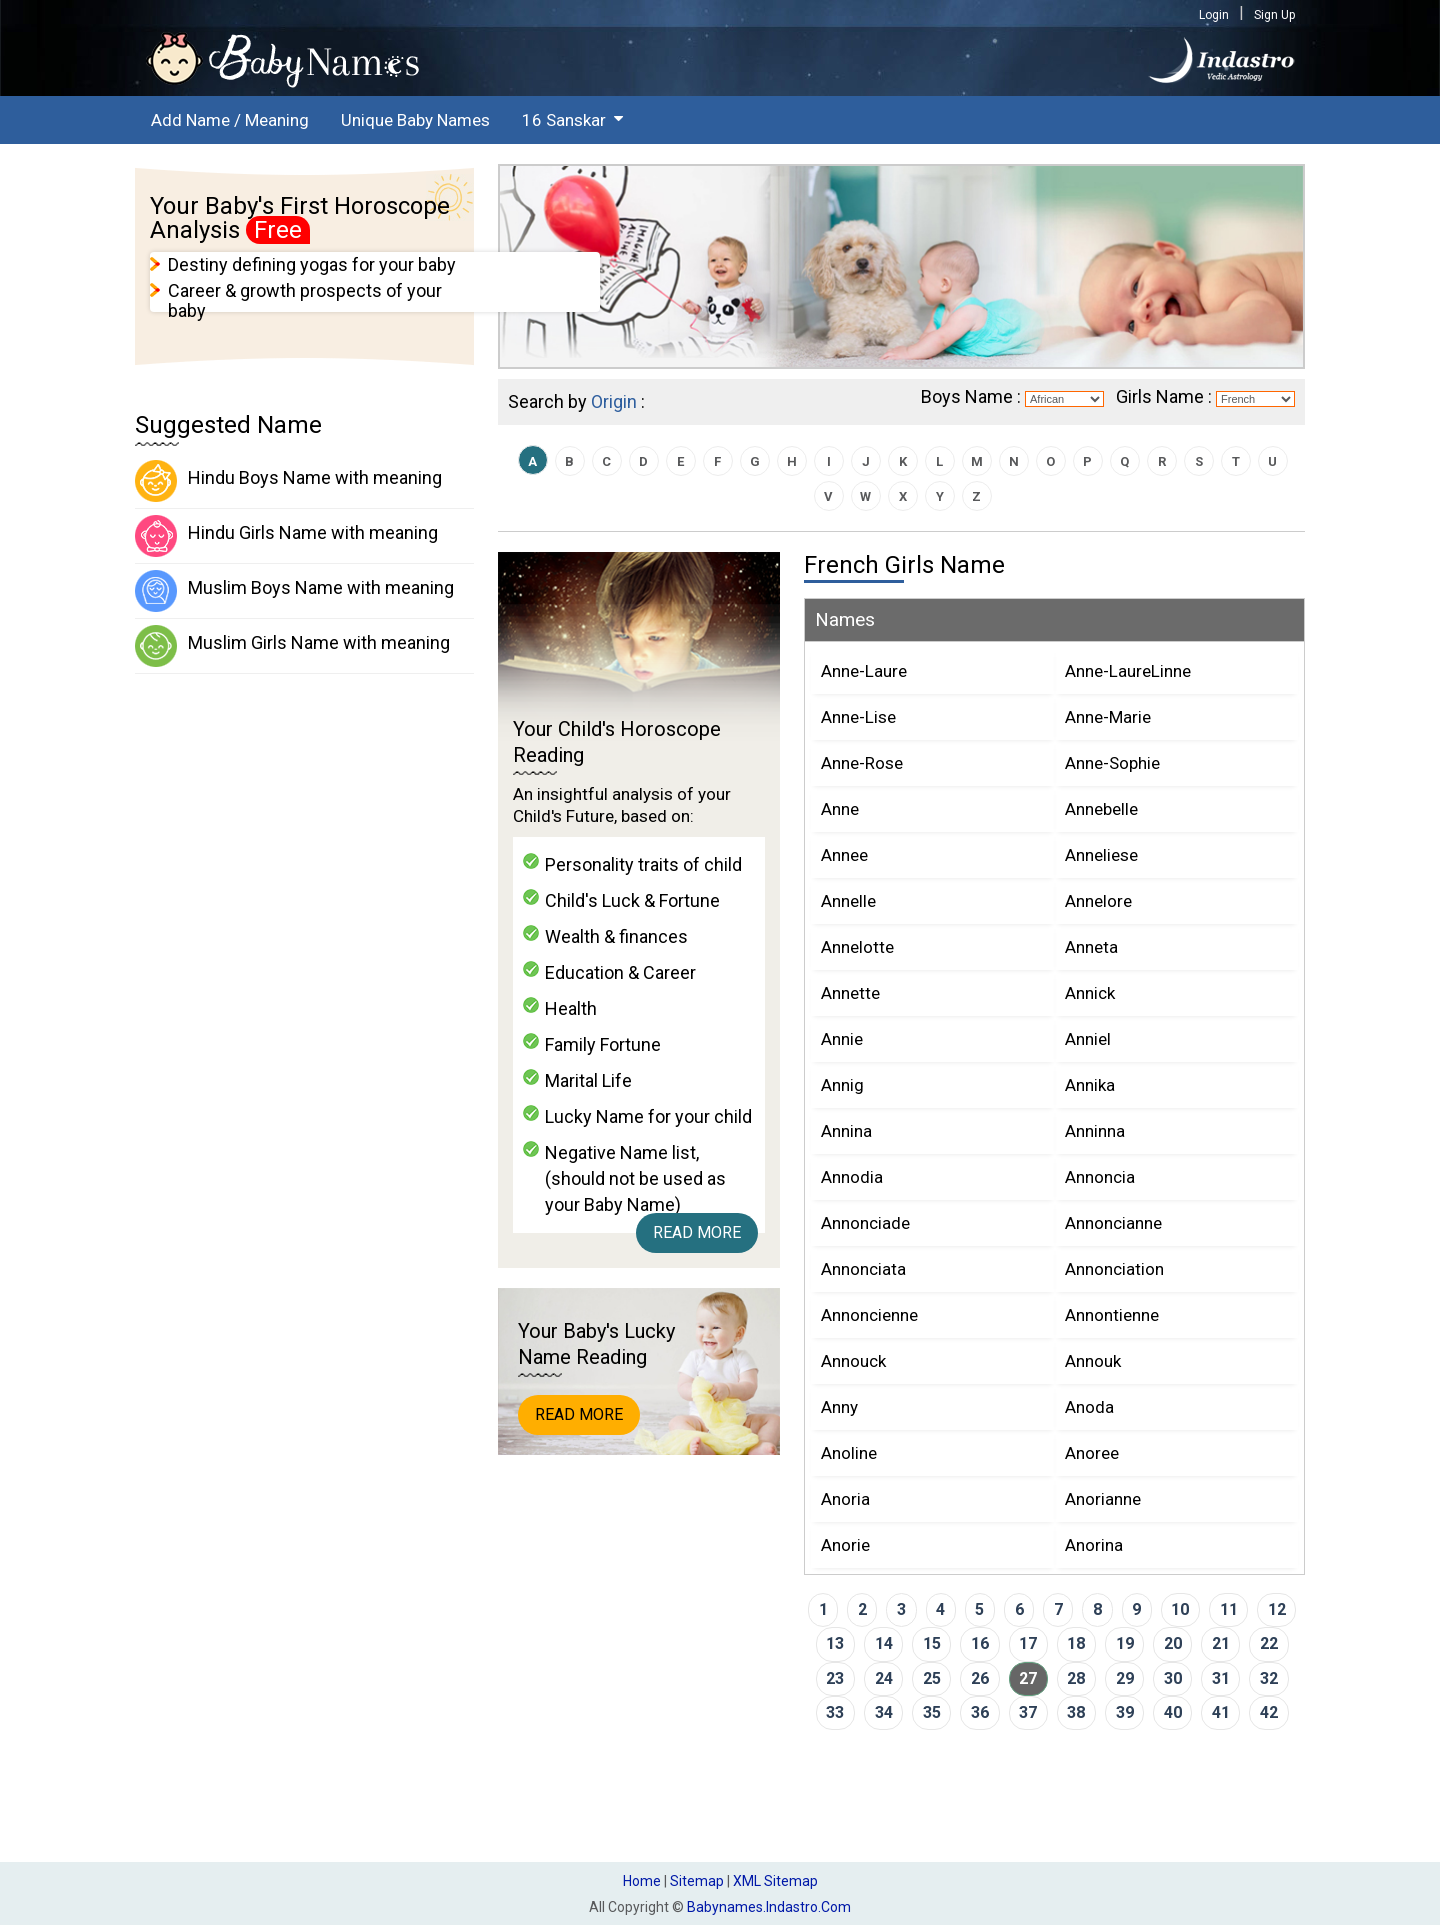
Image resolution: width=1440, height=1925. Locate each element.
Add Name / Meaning (230, 120)
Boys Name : (971, 396)
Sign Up (1274, 15)
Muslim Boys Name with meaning (294, 591)
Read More (697, 1232)
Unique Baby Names (415, 120)
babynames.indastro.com (769, 1907)
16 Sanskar (564, 120)
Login (1214, 15)
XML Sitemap (775, 1881)
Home (642, 1881)
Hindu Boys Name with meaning (288, 481)
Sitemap (697, 1881)
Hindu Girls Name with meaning (286, 536)
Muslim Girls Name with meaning (292, 646)
